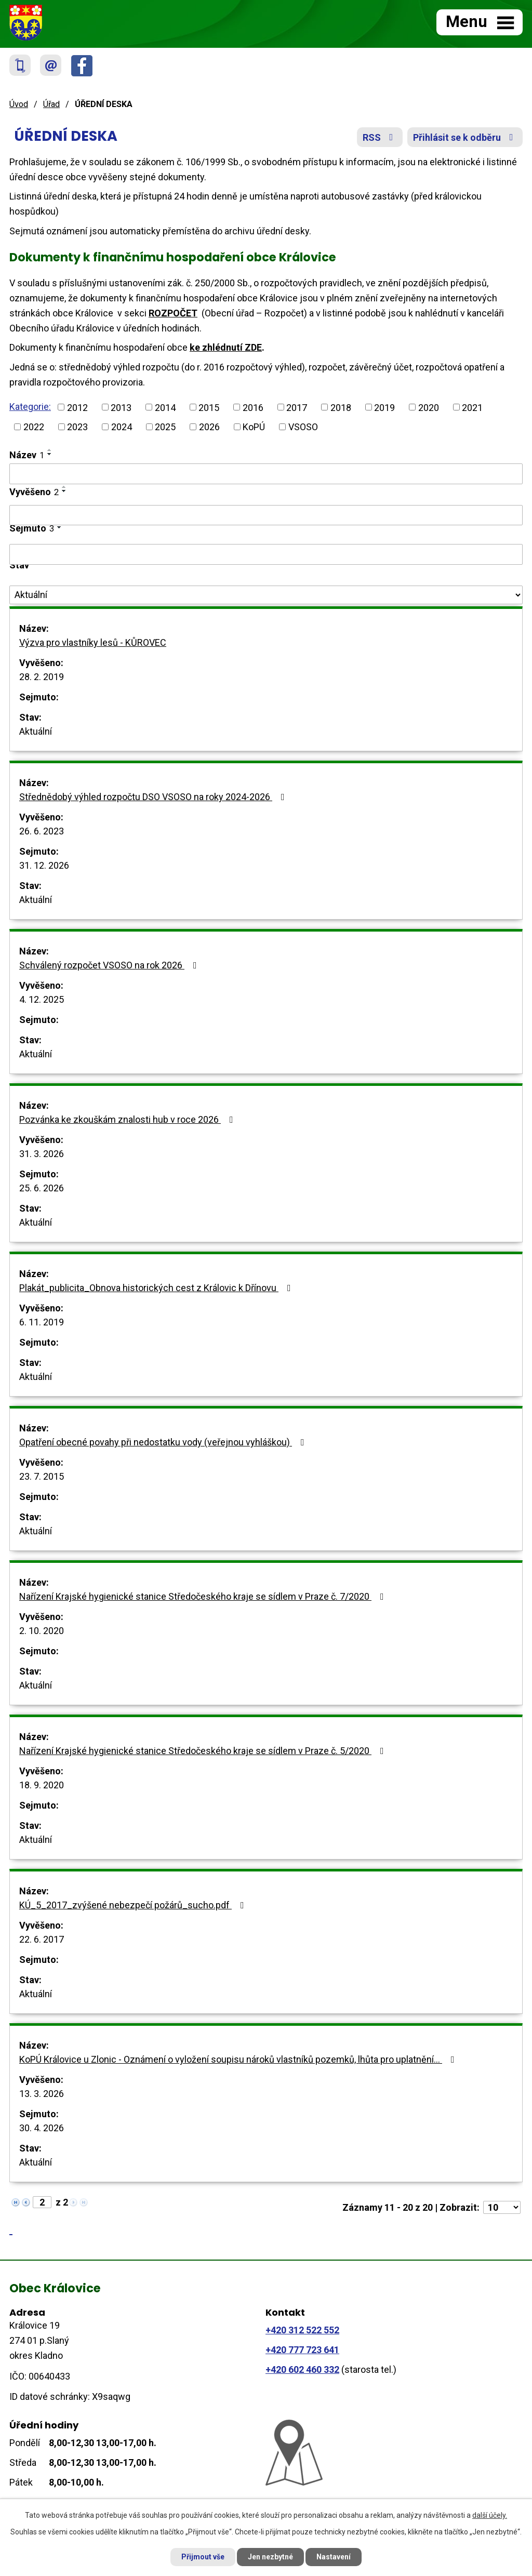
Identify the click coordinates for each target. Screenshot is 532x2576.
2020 (428, 407)
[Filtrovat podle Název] (266, 473)
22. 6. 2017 (41, 1939)
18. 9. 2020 (41, 1785)
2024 (121, 426)
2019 (384, 407)
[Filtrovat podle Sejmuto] (266, 554)
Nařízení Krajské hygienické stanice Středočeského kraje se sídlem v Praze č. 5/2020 (203, 1750)
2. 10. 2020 (41, 1630)
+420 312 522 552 (302, 2330)
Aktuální (35, 731)
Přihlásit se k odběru (465, 137)
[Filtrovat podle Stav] (266, 595)
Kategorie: (30, 406)
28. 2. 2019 (41, 676)
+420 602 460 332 (302, 2369)
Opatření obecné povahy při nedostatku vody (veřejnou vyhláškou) (164, 1442)
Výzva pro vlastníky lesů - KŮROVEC (92, 642)
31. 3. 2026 (41, 1153)
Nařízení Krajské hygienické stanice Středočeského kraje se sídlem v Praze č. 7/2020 (203, 1596)
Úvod (18, 104)
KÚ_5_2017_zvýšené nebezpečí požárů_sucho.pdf (133, 1905)
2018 (340, 407)
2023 (77, 426)
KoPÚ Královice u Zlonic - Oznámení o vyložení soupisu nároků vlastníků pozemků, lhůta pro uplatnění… (239, 2059)
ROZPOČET (173, 313)
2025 (165, 426)
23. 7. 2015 (41, 1476)
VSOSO (303, 426)
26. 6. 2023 (41, 831)
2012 (77, 407)
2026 (209, 426)
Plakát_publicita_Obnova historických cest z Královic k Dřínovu (157, 1287)
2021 (472, 407)
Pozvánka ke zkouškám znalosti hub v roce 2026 (128, 1119)
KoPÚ (254, 426)
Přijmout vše (202, 2557)
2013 (121, 407)
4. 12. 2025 (41, 999)
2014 (165, 407)
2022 (33, 426)
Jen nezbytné (270, 2557)
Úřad (51, 104)
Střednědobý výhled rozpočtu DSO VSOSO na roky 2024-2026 (154, 796)
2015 (208, 407)
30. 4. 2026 (41, 2127)
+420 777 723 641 (302, 2349)
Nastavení (333, 2557)
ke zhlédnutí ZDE (226, 347)
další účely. (489, 2515)
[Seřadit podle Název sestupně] (50, 454)
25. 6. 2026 (41, 1188)
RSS (380, 137)
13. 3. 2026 (41, 2093)
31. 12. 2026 (44, 865)
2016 (253, 407)
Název (26, 454)
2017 (296, 407)
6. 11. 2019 (41, 1322)
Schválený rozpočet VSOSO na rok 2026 (110, 965)
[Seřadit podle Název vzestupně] (50, 450)
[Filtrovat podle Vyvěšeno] (266, 515)
